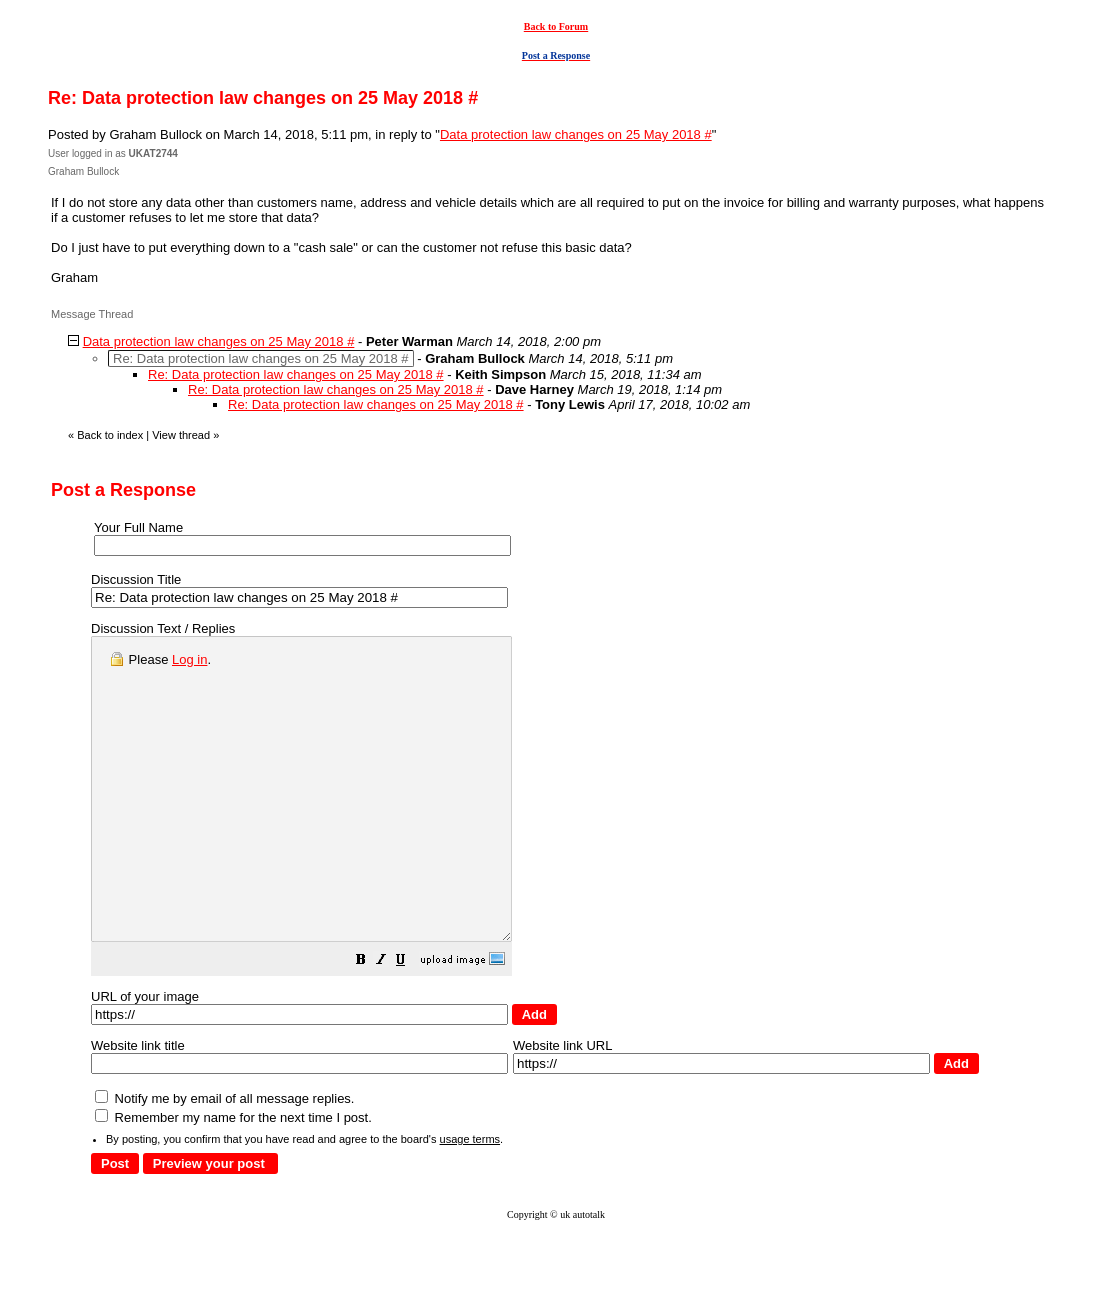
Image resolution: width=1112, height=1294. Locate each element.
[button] (411, 1022)
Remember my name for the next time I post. (233, 1177)
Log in (189, 659)
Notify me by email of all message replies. (224, 1158)
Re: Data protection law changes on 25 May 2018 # (296, 374)
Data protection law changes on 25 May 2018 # (576, 134)
